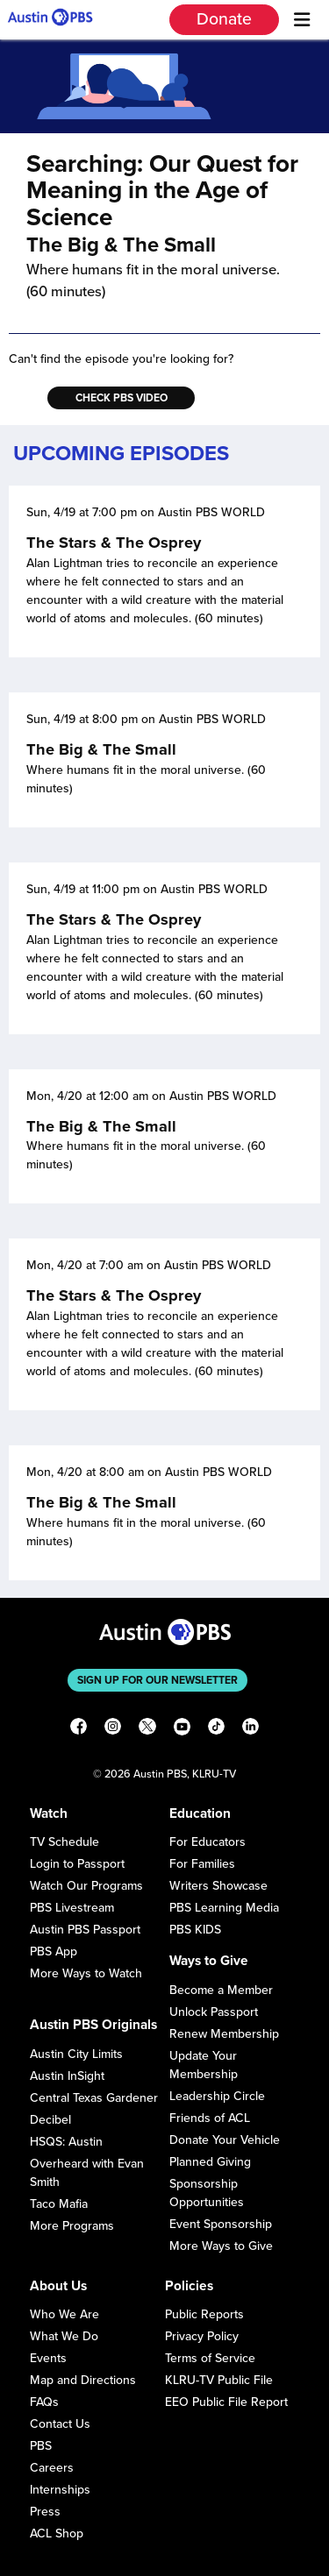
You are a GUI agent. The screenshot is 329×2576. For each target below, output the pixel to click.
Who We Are (64, 2314)
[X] (147, 1729)
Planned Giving (210, 2161)
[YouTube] (182, 1729)
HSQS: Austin (66, 2141)
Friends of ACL (209, 2118)
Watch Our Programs (86, 1885)
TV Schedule (64, 1841)
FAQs (44, 2402)
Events (48, 2358)
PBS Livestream (72, 1907)
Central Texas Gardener (94, 2097)
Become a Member (221, 1990)
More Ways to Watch (86, 1973)
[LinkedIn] (250, 1729)
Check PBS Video (121, 398)
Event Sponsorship (220, 2224)
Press (45, 2511)
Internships (60, 2489)
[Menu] (302, 20)
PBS (41, 2445)
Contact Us (60, 2423)
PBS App (53, 1951)
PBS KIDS (195, 1929)
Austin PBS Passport (85, 1929)
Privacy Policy (202, 2336)
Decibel (50, 2119)
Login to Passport (77, 1863)
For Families (202, 1863)
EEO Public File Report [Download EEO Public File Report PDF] (226, 2402)
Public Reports (204, 2314)
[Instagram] (113, 1729)
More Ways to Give (221, 2246)
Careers (52, 2467)
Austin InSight (67, 2076)
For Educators (207, 1841)
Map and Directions (83, 2380)
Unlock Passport (213, 2012)
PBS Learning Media (224, 1907)
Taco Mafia (59, 2203)
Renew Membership (224, 2033)
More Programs (72, 2225)
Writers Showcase (218, 1885)
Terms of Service (210, 2358)
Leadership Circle (217, 2096)
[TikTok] (216, 1729)
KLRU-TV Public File (219, 2380)
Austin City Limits (76, 2054)
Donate (224, 19)
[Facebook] (78, 1729)
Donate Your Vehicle (224, 2139)
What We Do (64, 2336)
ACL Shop (56, 2533)
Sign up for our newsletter (157, 1680)
